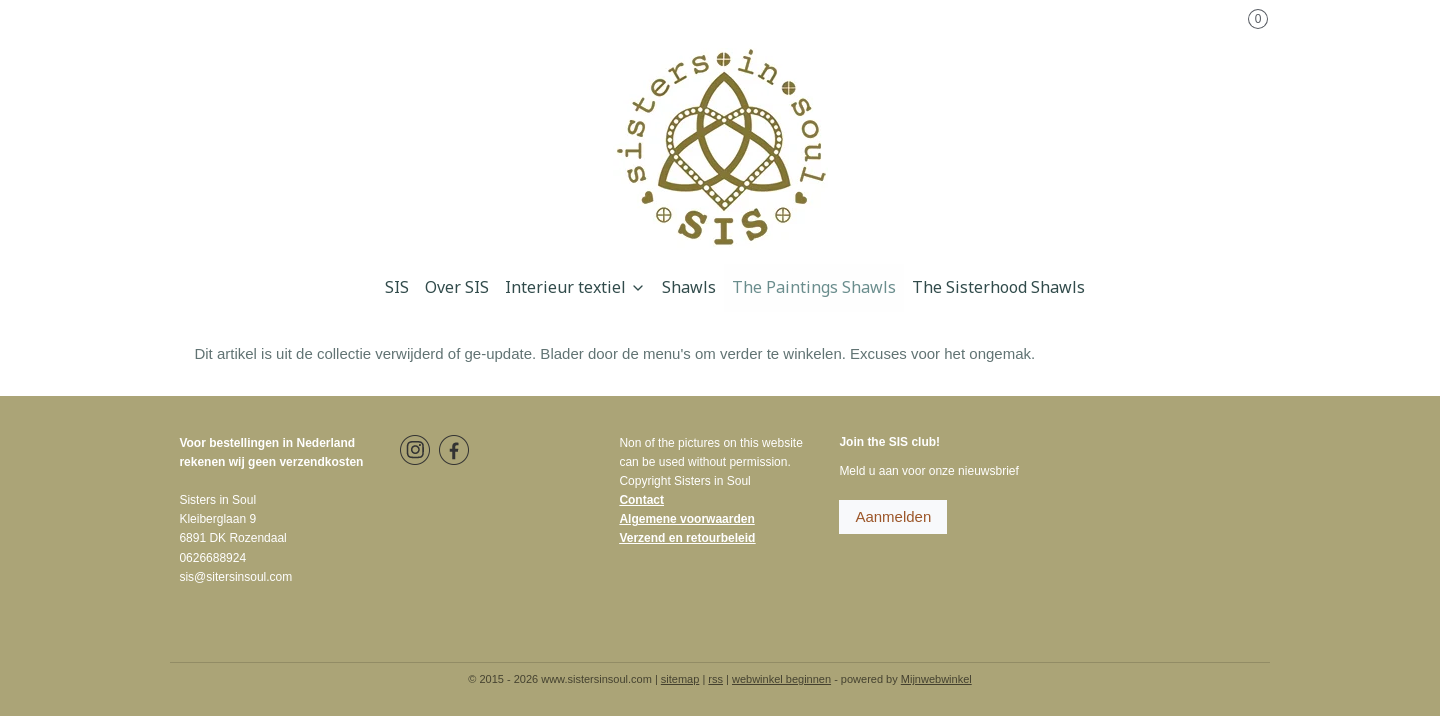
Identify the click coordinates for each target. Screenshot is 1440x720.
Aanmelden (893, 516)
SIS (397, 287)
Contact (641, 500)
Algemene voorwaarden (686, 519)
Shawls (689, 287)
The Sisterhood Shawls (998, 287)
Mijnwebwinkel (936, 679)
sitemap (680, 679)
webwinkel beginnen (781, 679)
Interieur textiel (575, 287)
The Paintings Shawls (814, 287)
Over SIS (457, 287)
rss (715, 679)
